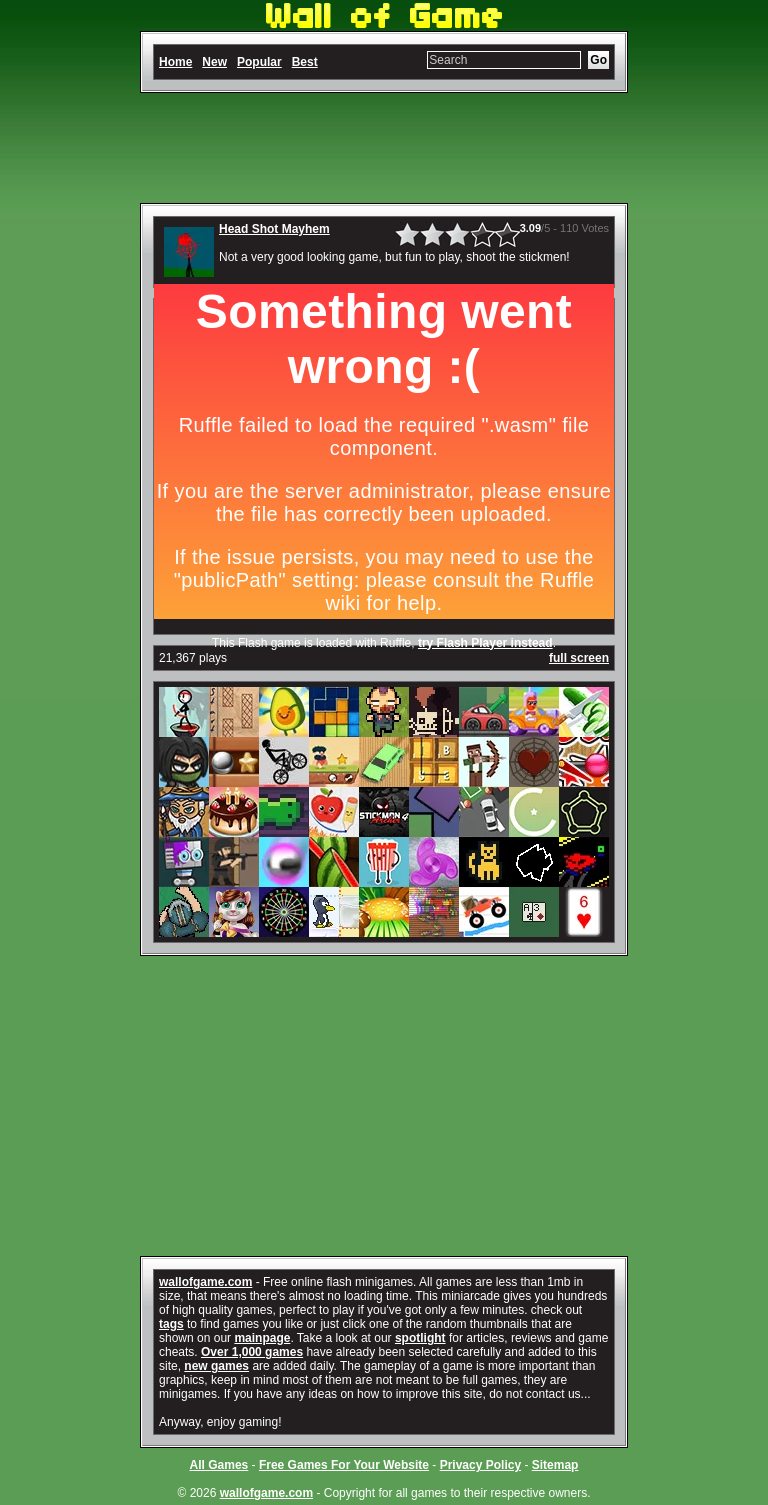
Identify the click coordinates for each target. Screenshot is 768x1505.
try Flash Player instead (485, 643)
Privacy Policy (480, 1465)
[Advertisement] (384, 148)
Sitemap (555, 1465)
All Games (219, 1465)
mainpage (262, 1338)
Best (305, 62)
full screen (579, 658)
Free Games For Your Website (344, 1465)
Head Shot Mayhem (274, 229)
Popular (259, 62)
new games (216, 1366)
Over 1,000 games (252, 1352)
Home (175, 62)
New (214, 62)
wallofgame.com (205, 1282)
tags (171, 1324)
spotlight (420, 1338)
